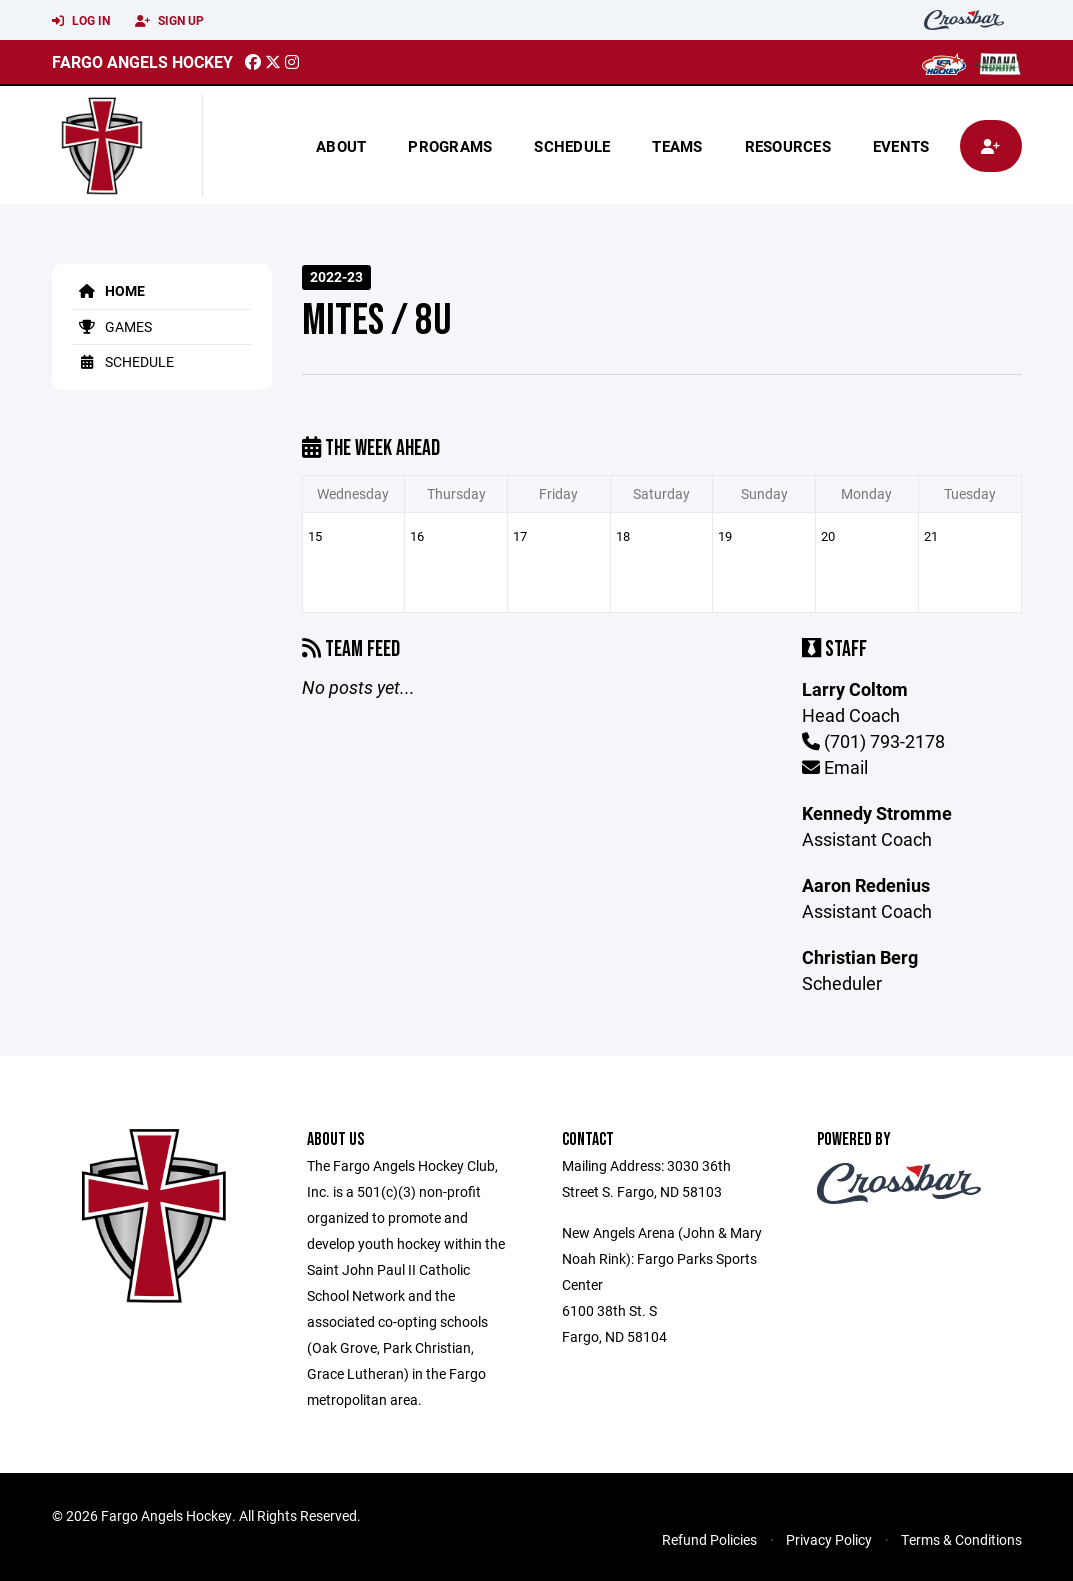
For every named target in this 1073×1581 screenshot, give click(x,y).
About (341, 146)
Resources (788, 146)
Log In (81, 21)
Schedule (572, 146)
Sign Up (169, 21)
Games (112, 326)
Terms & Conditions (961, 1539)
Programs (450, 146)
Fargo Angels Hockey (142, 61)
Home (108, 290)
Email (835, 767)
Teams (677, 146)
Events (901, 146)
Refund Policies (709, 1539)
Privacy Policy (829, 1539)
